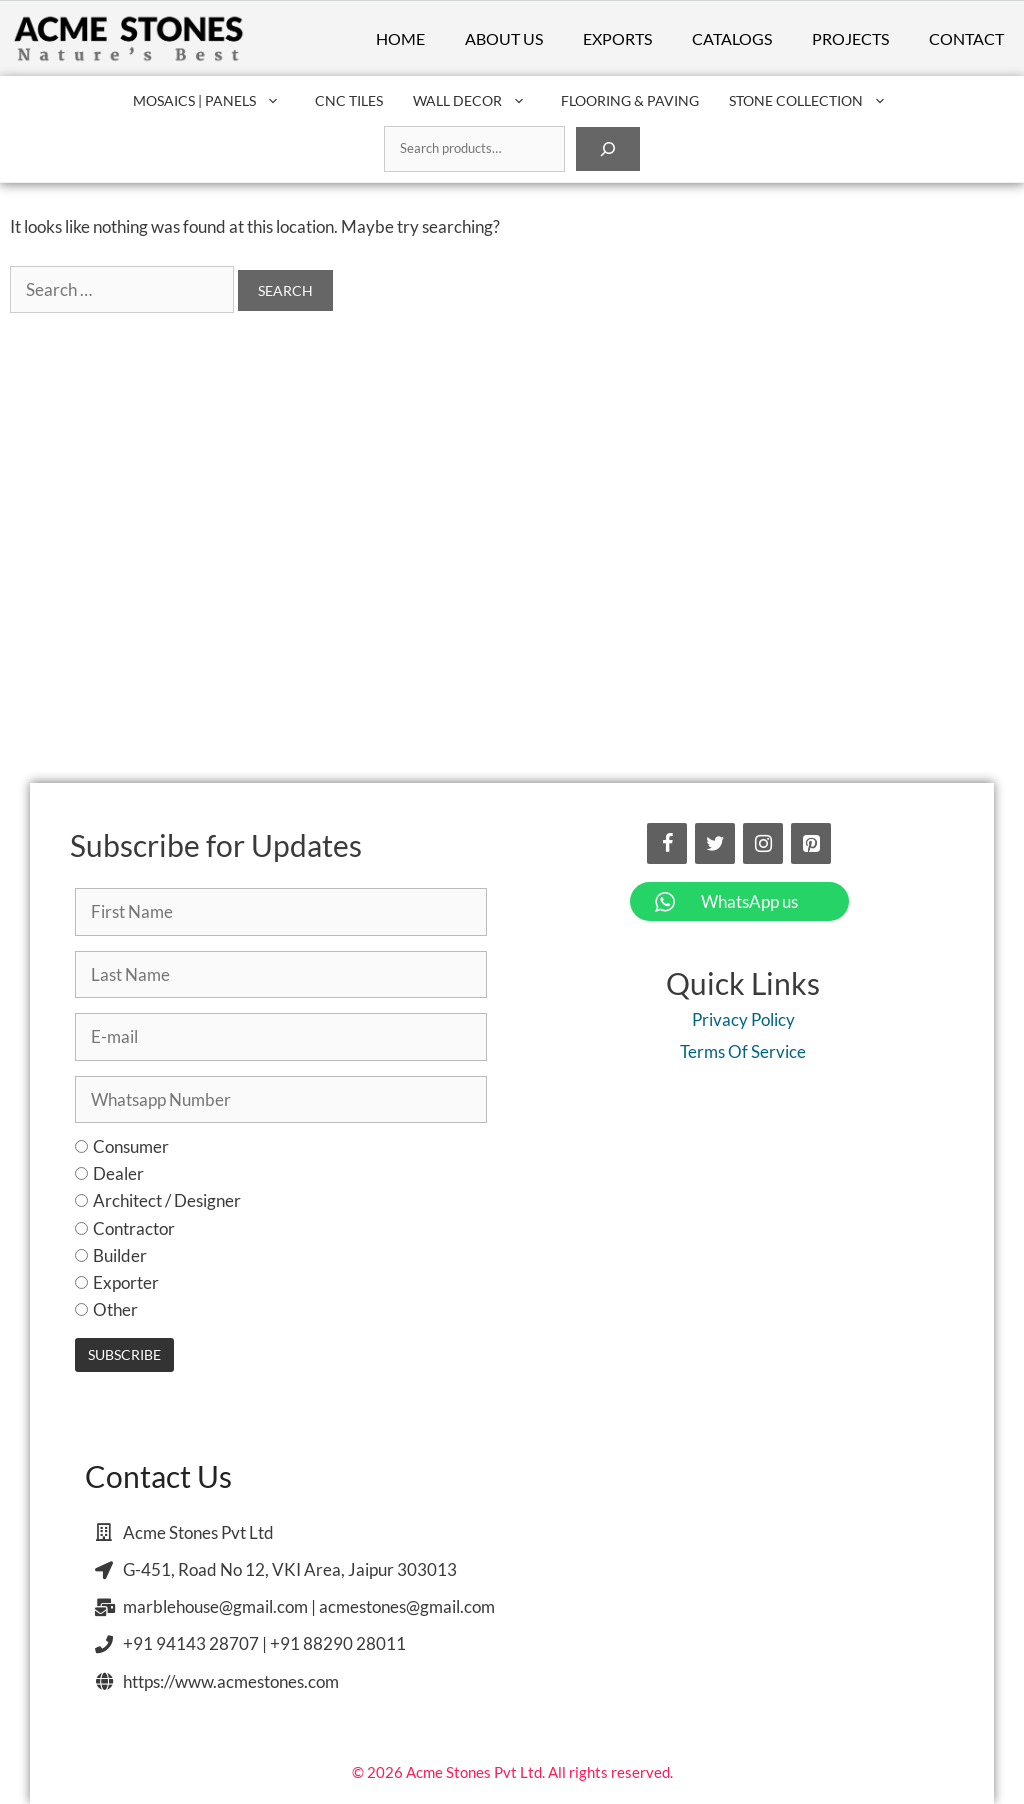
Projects (850, 38)
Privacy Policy (743, 1019)
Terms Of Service (743, 1051)
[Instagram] (763, 843)
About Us (504, 38)
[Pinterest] (811, 843)
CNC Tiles (349, 100)
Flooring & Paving (630, 100)
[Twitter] (715, 843)
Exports (617, 38)
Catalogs (732, 38)
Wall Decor (479, 101)
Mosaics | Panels (216, 101)
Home (400, 38)
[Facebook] (667, 843)
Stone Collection (818, 101)
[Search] (608, 149)
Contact (966, 38)
